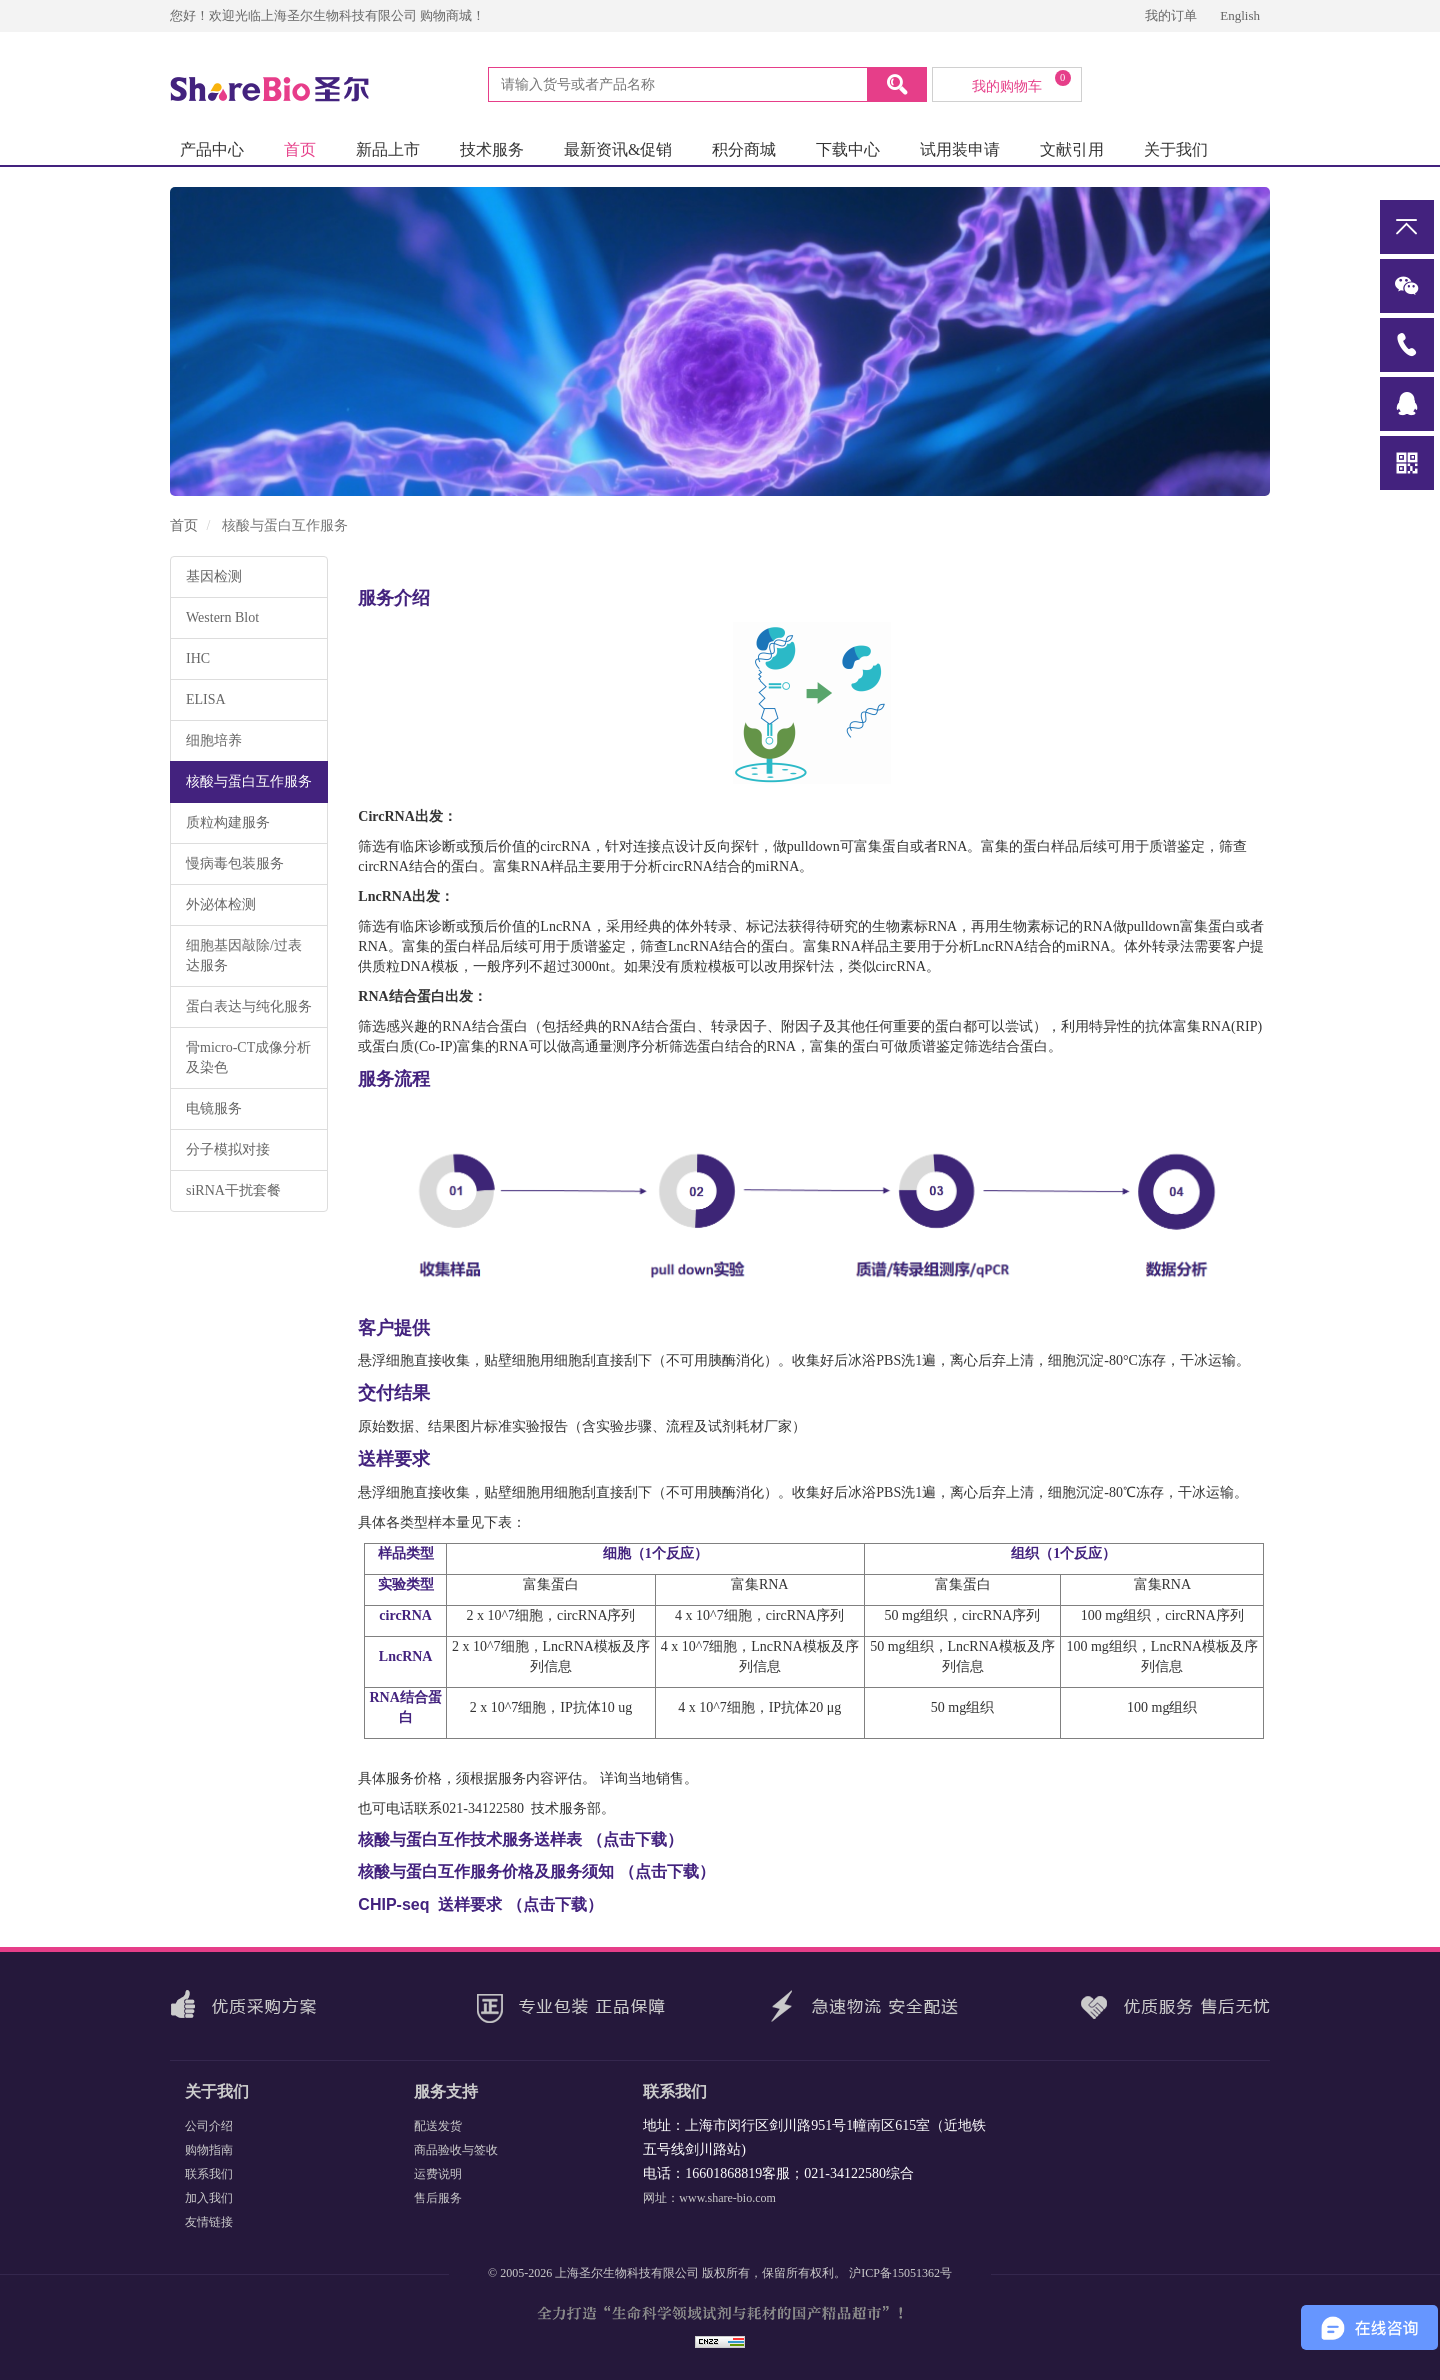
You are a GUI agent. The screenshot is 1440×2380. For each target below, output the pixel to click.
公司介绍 (209, 2126)
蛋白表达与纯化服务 (249, 1006)
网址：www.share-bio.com (709, 2198)
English (1240, 15)
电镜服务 (214, 1108)
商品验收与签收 (456, 2150)
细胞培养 (214, 740)
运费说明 (438, 2174)
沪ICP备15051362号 (900, 2273)
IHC (198, 658)
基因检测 (214, 576)
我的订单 (1172, 15)
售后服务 (438, 2198)
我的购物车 (1021, 82)
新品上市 (388, 149)
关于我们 (1176, 149)
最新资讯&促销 (618, 149)
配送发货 (438, 2126)
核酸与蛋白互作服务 (249, 781)
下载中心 (848, 149)
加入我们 (209, 2198)
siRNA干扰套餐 (233, 1190)
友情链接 (209, 2222)
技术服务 (492, 149)
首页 (300, 149)
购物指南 (209, 2150)
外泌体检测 (221, 904)
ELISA (206, 699)
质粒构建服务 (228, 822)
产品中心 (212, 149)
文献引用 (1072, 149)
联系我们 (209, 2174)
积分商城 (744, 149)
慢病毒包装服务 (235, 863)
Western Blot (222, 617)
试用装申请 (960, 149)
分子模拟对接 (228, 1149)
